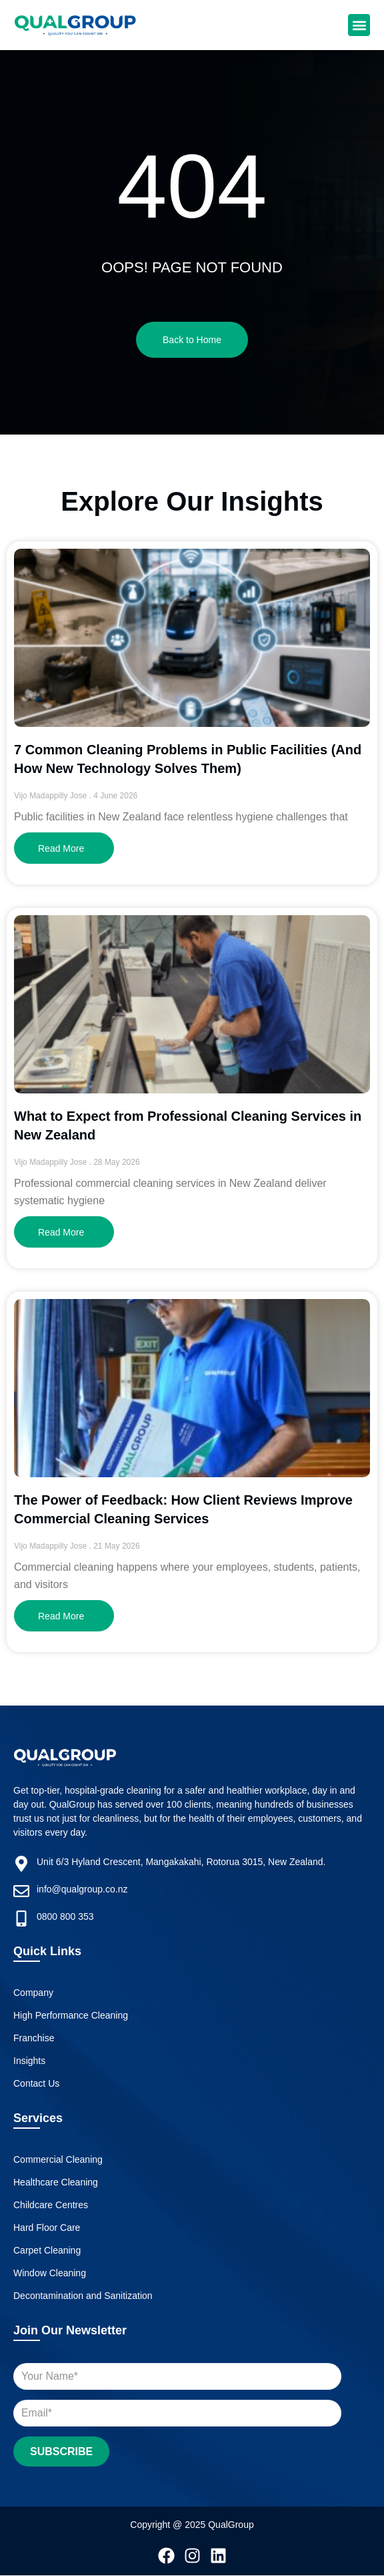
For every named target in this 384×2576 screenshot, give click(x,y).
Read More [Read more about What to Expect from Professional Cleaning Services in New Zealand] (61, 1232)
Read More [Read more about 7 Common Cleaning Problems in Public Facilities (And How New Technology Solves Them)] (61, 848)
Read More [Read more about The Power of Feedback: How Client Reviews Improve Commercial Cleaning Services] (61, 1616)
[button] (359, 25)
